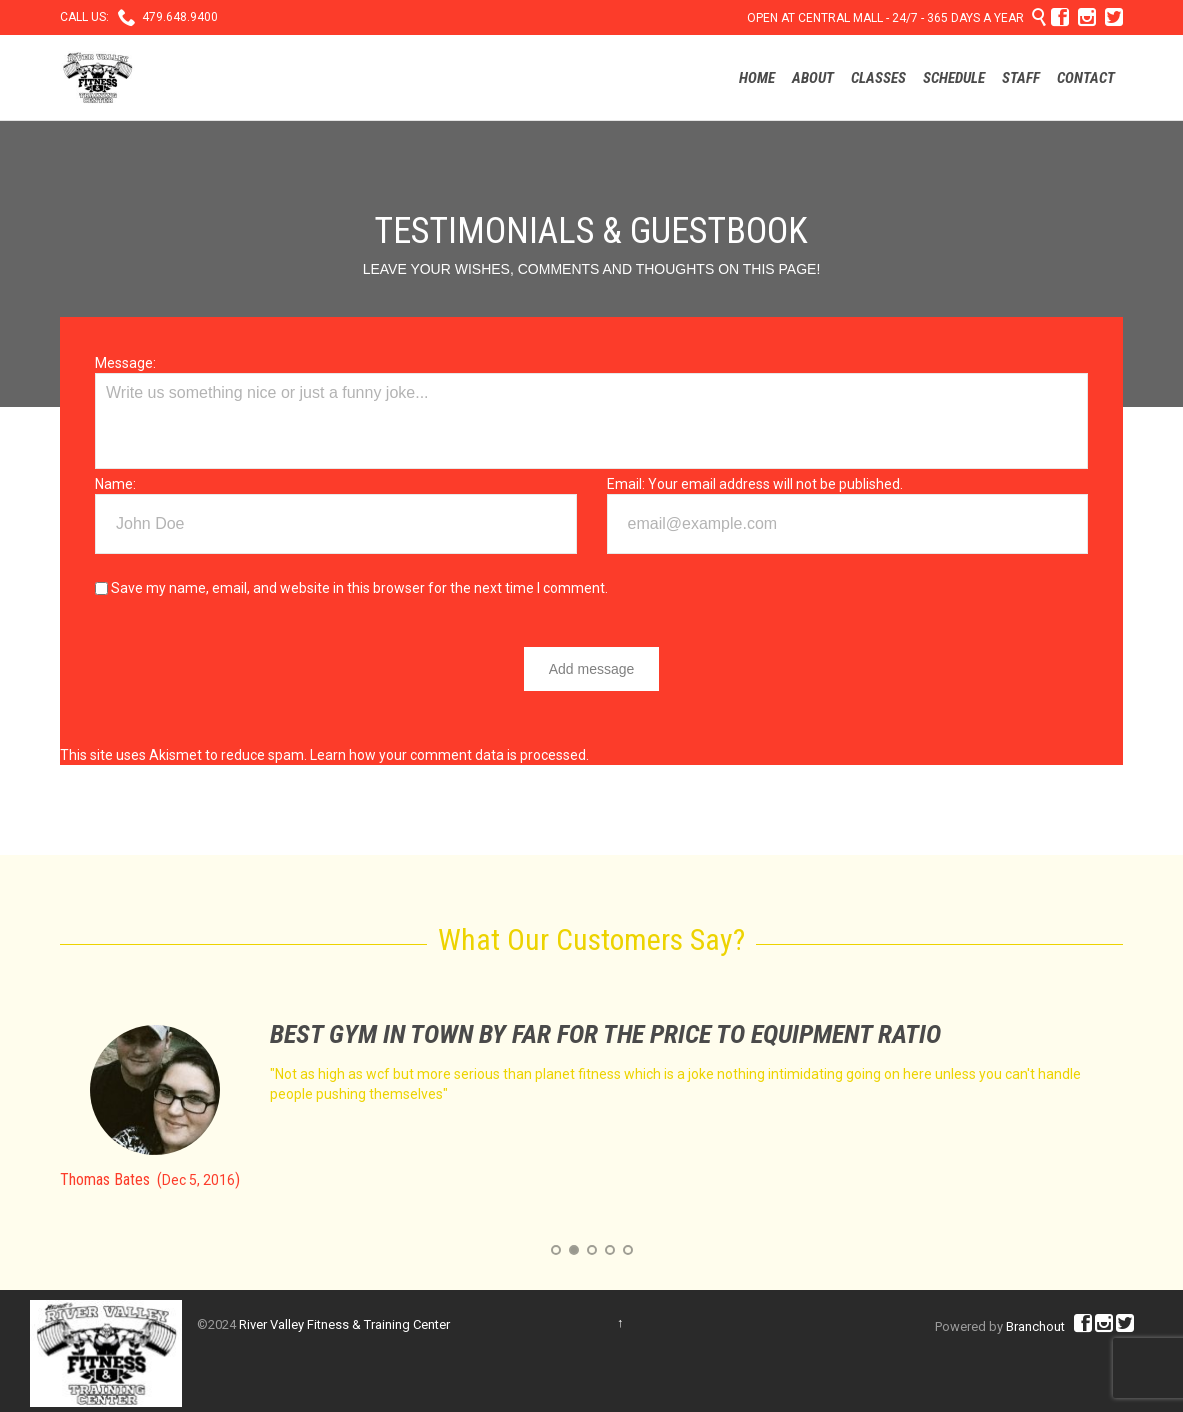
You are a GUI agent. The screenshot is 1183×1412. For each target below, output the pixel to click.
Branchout (1035, 1326)
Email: (626, 484)
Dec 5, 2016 (198, 1180)
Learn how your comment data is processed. (449, 755)
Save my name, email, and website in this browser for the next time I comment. (351, 588)
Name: (115, 484)
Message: (125, 363)
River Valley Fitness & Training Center (344, 1324)
